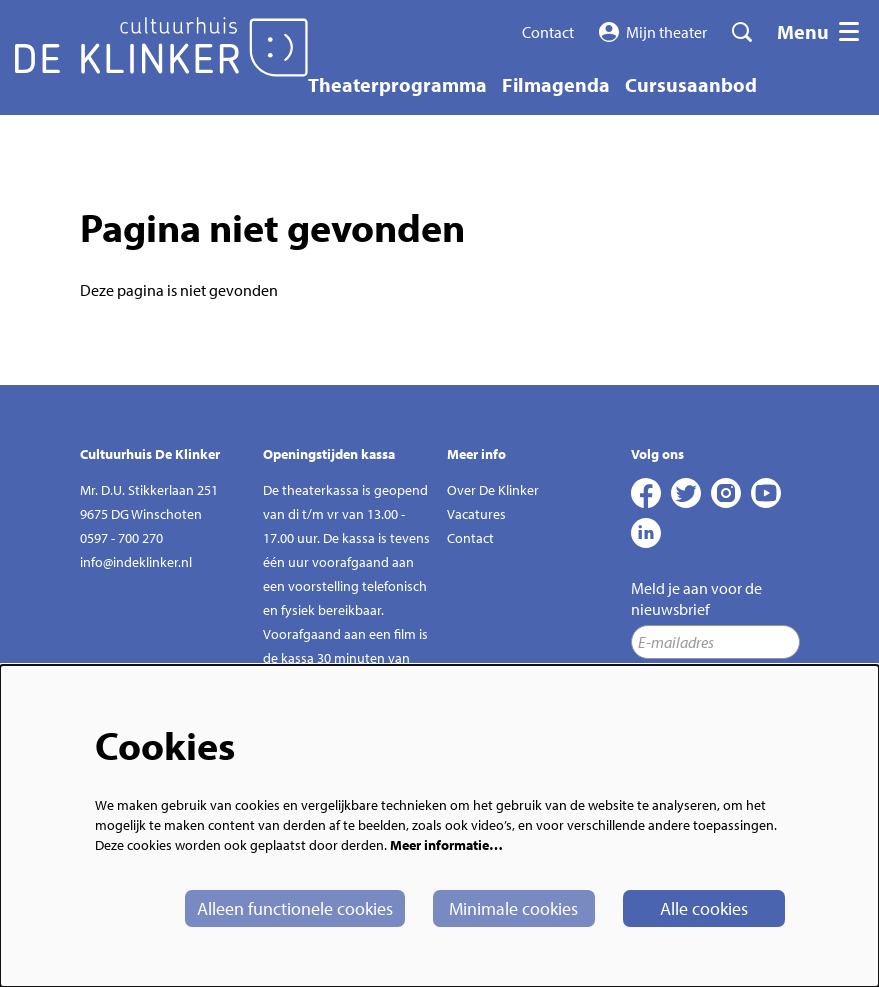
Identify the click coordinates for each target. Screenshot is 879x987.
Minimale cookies (513, 908)
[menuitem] (397, 84)
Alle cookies (704, 908)
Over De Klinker (493, 490)
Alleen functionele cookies (295, 908)
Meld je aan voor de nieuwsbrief (696, 598)
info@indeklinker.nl (136, 562)
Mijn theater (653, 32)
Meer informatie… (446, 845)
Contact (548, 32)
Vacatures (476, 514)
